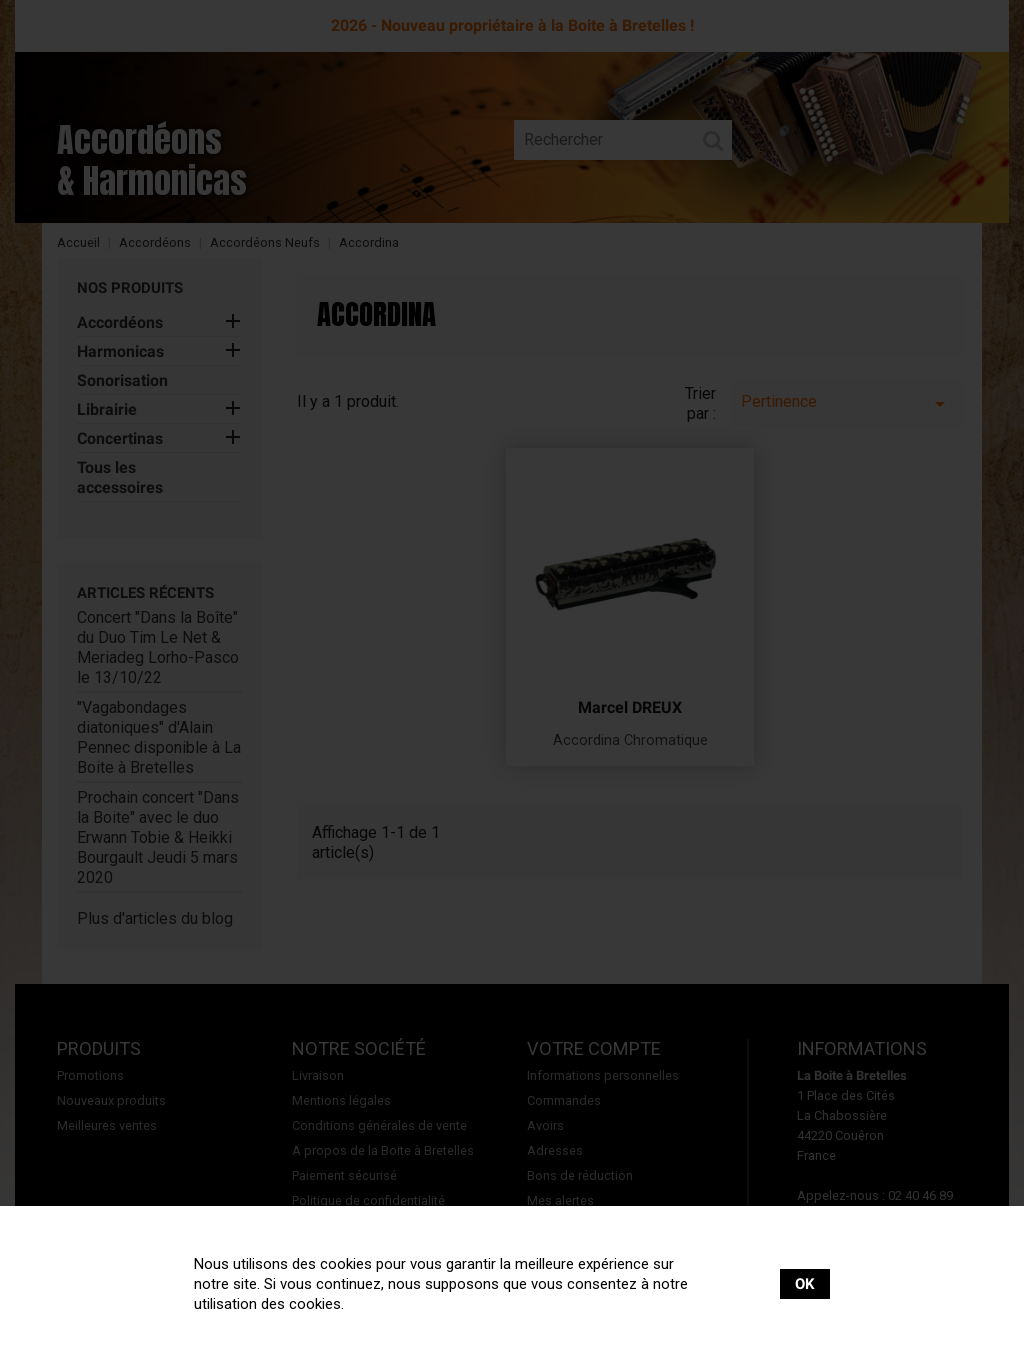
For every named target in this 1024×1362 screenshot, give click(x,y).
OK (805, 1284)
